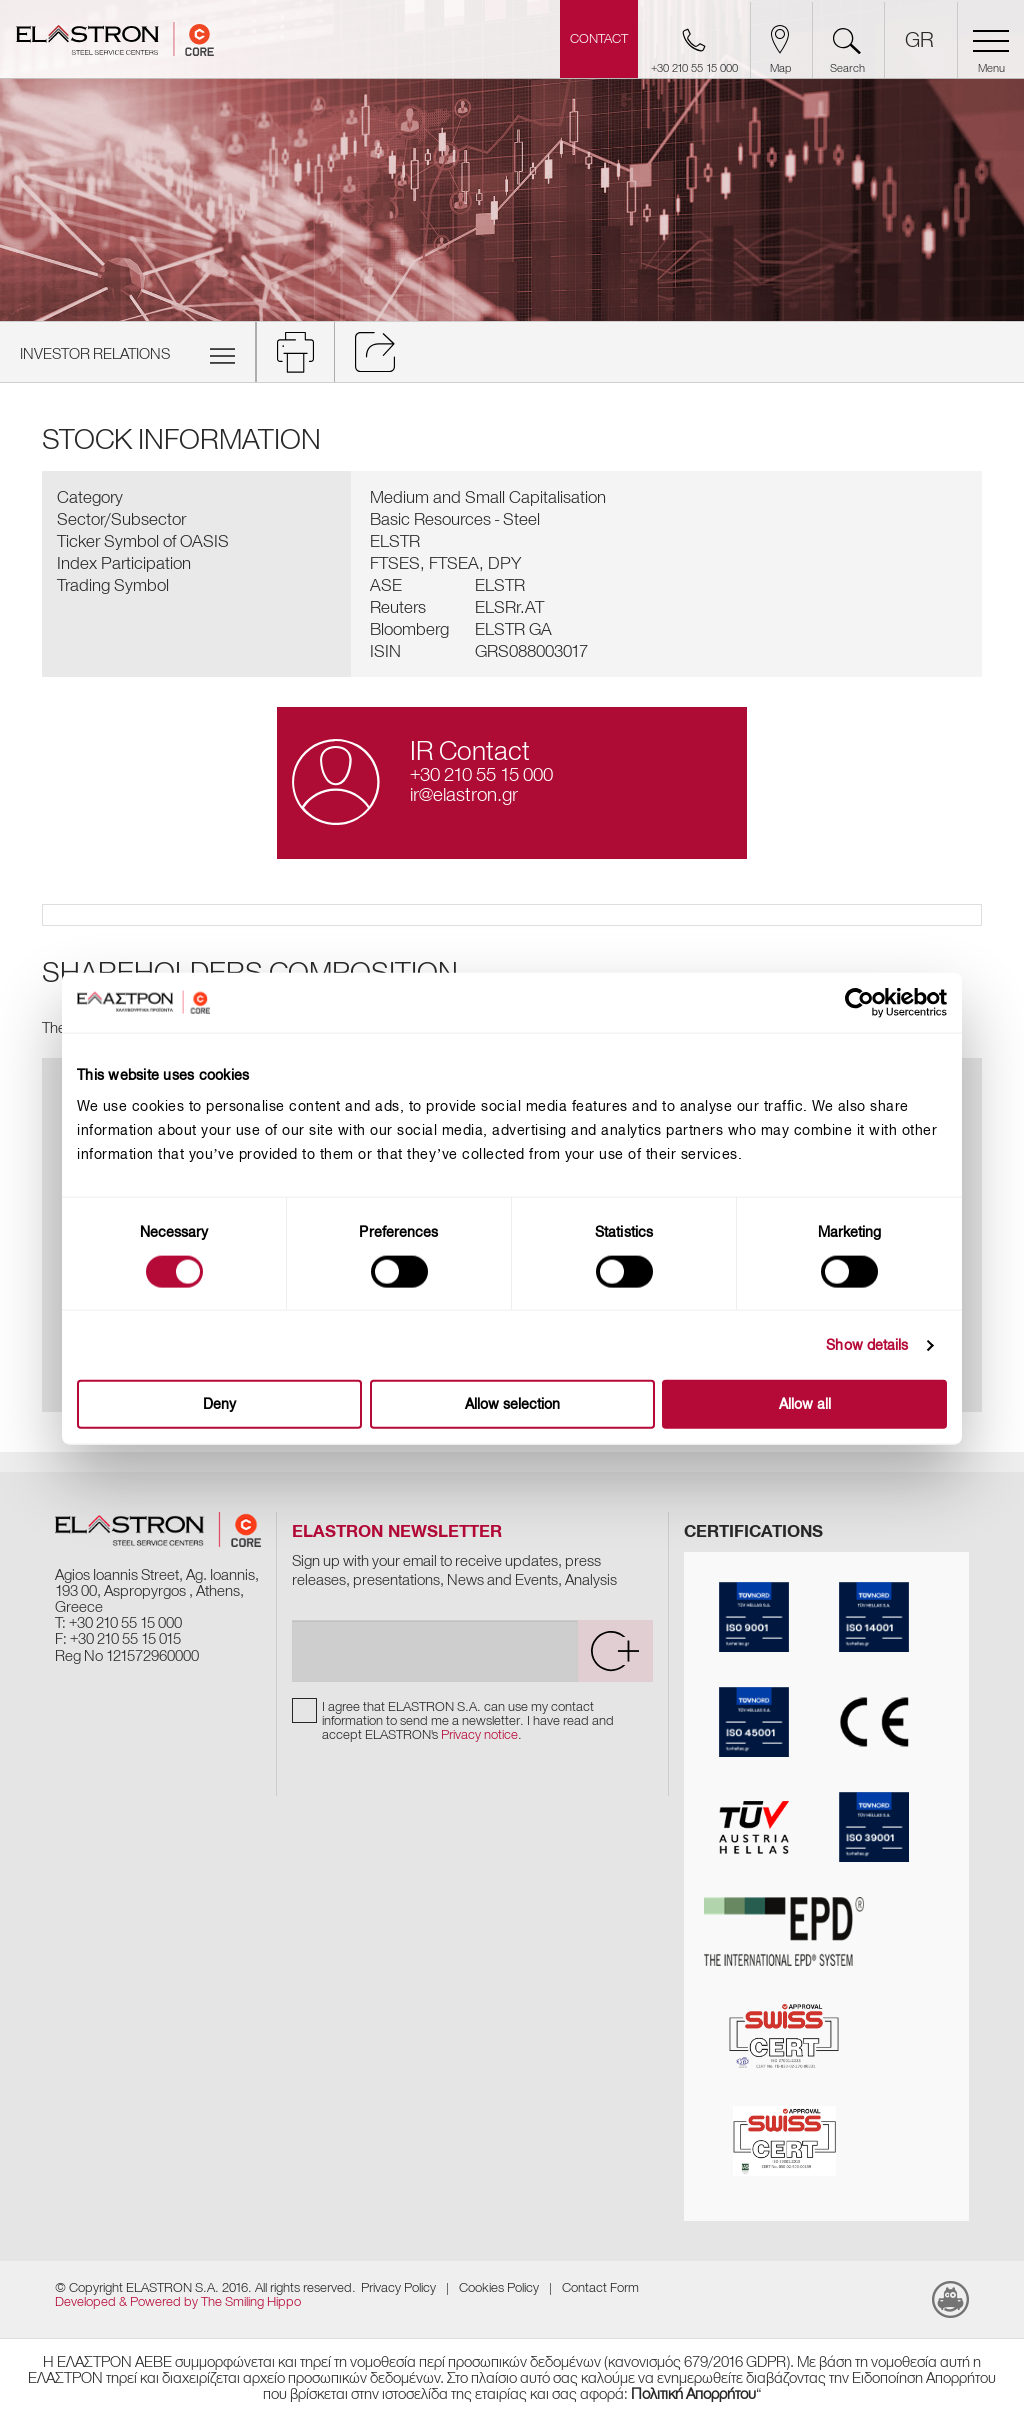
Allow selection (512, 1404)
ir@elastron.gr (464, 794)
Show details (867, 1344)
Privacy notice (479, 1734)
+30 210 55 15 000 (481, 774)
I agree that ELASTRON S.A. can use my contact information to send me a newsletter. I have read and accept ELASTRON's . (468, 1720)
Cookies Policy (499, 2287)
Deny (219, 1404)
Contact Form (600, 2287)
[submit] (615, 1651)
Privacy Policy (398, 2287)
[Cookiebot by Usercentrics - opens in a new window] (874, 1002)
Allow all (805, 1404)
